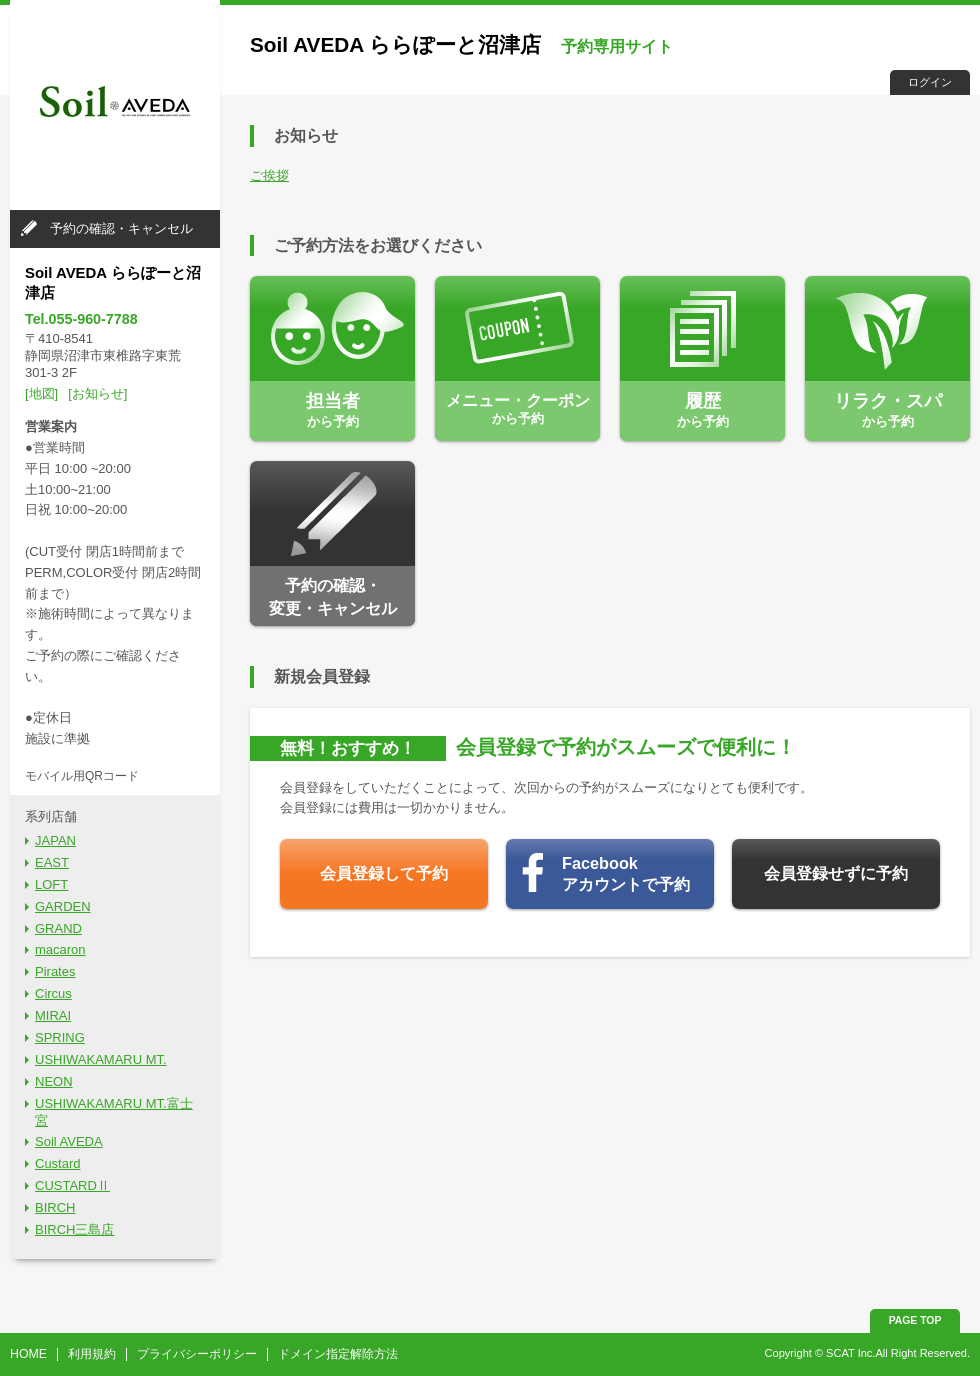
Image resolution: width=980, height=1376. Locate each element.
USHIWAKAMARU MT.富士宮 (114, 1112)
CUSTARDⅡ (72, 1185)
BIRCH (55, 1207)
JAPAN (55, 840)
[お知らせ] (97, 393)
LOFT (51, 884)
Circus (53, 993)
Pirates (55, 971)
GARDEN (63, 906)
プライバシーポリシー (197, 1354)
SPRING (60, 1037)
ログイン (930, 82)
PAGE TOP (915, 1320)
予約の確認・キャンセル (121, 228)
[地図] (41, 393)
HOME (28, 1354)
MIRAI (53, 1015)
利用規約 (92, 1354)
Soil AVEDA (69, 1141)
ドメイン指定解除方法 (338, 1354)
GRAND (58, 928)
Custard (58, 1163)
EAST (52, 862)
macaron (60, 949)
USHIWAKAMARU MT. (101, 1059)
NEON (54, 1081)
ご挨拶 (269, 175)
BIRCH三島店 (74, 1229)
